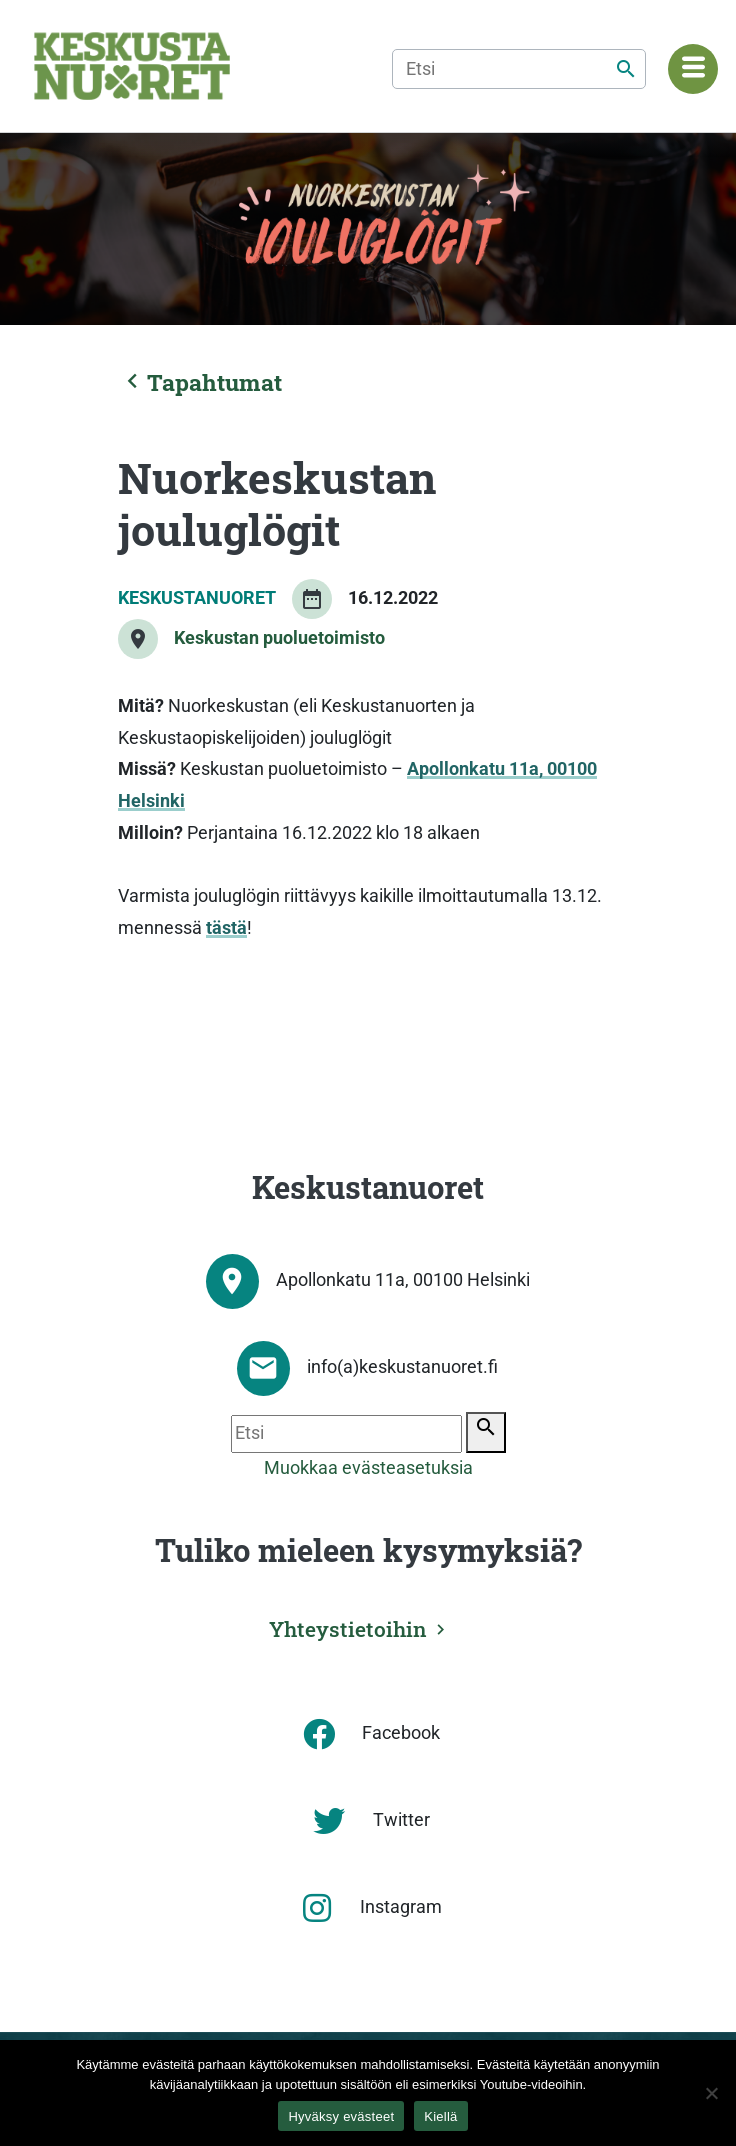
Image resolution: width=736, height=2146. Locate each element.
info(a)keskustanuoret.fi (402, 1367)
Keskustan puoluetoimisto (279, 638)
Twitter (401, 1820)
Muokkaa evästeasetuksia (368, 1468)
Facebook (401, 1733)
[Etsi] (519, 69)
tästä (226, 928)
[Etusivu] (132, 66)
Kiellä (440, 2116)
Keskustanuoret (197, 598)
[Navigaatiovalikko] (693, 69)
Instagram (401, 1907)
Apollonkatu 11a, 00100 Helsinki (403, 1280)
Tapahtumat (200, 382)
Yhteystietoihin (348, 1629)
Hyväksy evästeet (341, 2116)
